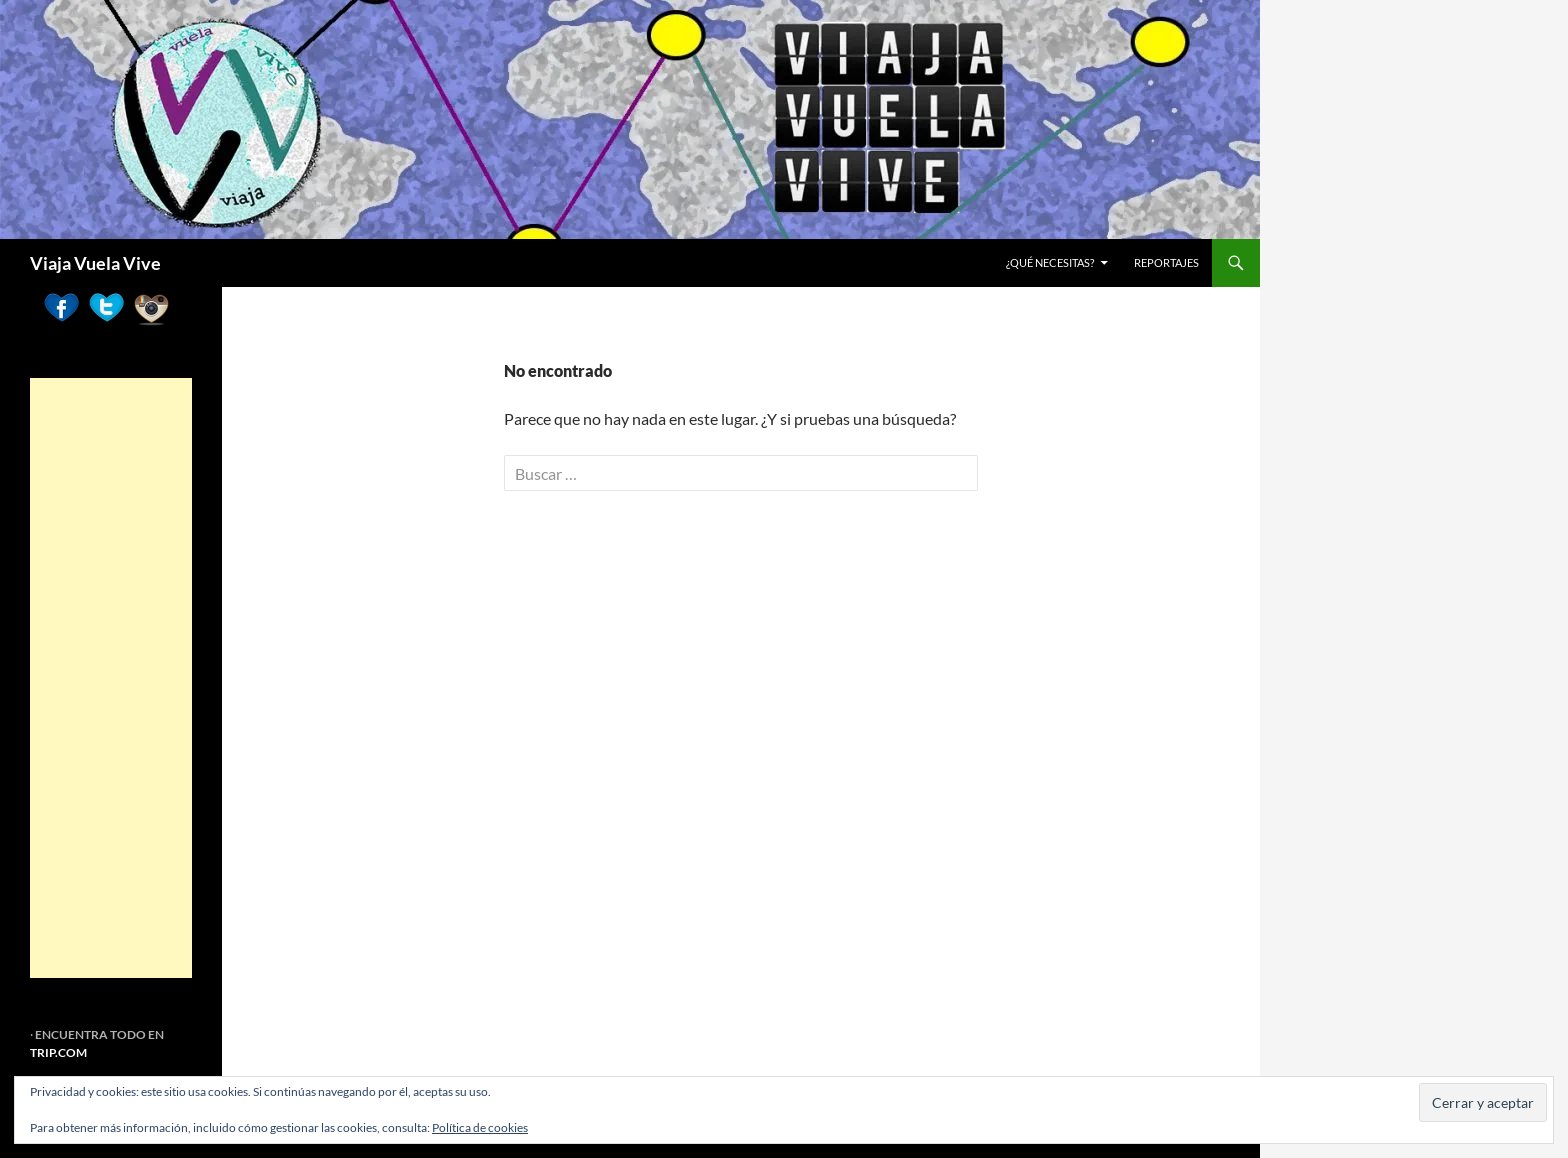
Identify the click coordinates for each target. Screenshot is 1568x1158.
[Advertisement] (111, 678)
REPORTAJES (1166, 262)
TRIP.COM (58, 1052)
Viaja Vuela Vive (95, 263)
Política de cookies (480, 1127)
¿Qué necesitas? (1050, 262)
